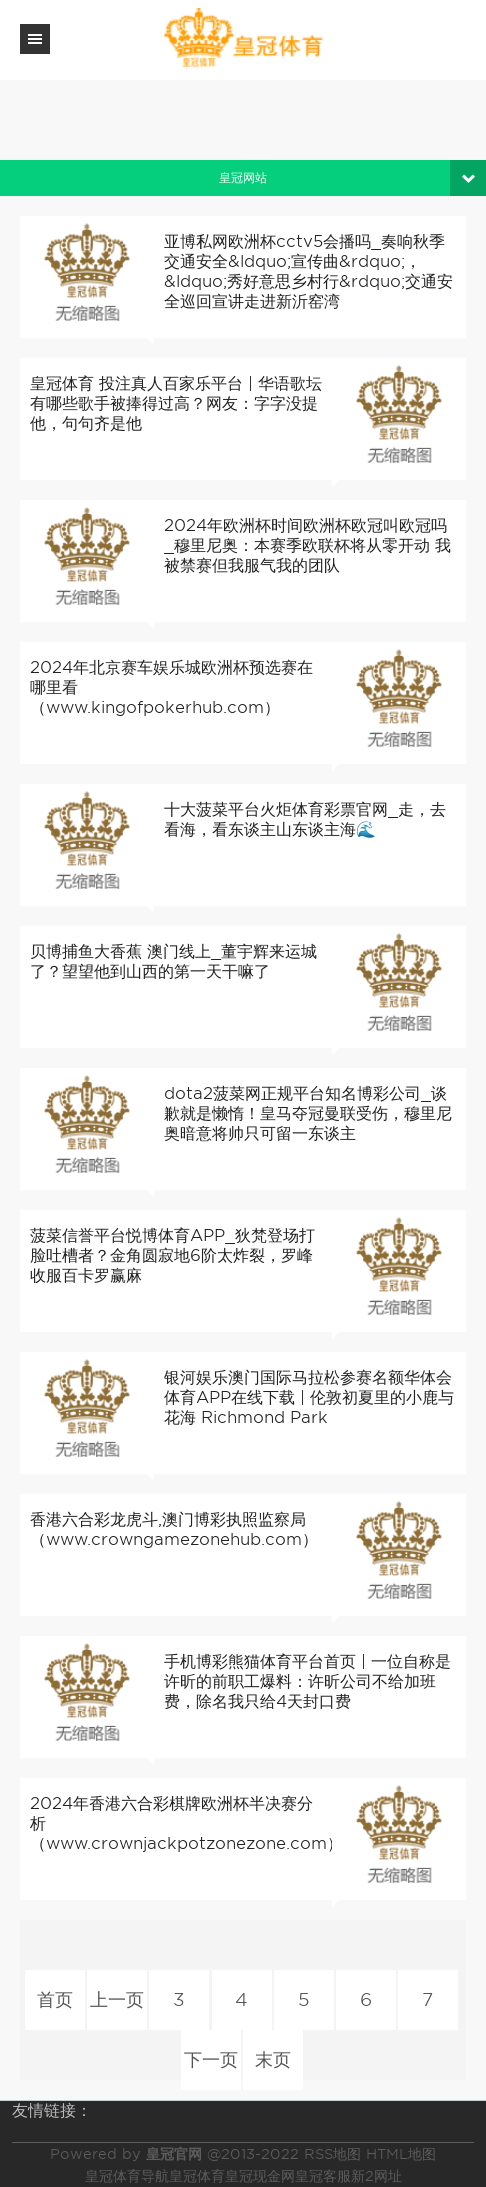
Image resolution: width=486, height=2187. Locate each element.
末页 (273, 2059)
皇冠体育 (197, 2176)
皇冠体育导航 (127, 2176)
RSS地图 (332, 2154)
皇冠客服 (323, 2176)
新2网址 (376, 2176)
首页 (56, 1999)
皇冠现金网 (260, 2176)
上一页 (118, 1999)
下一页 (211, 2059)
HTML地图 (401, 2154)
